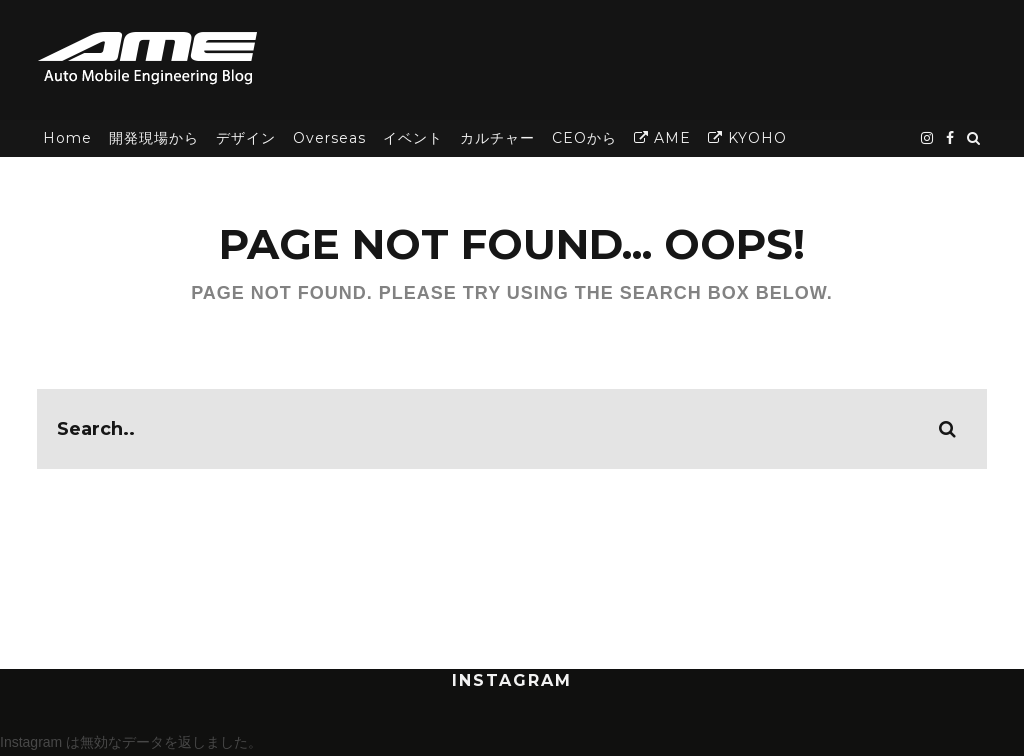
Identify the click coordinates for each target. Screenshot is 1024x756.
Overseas (329, 138)
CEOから (584, 138)
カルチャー (497, 138)
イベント (413, 138)
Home (67, 138)
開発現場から (154, 138)
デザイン (246, 138)
